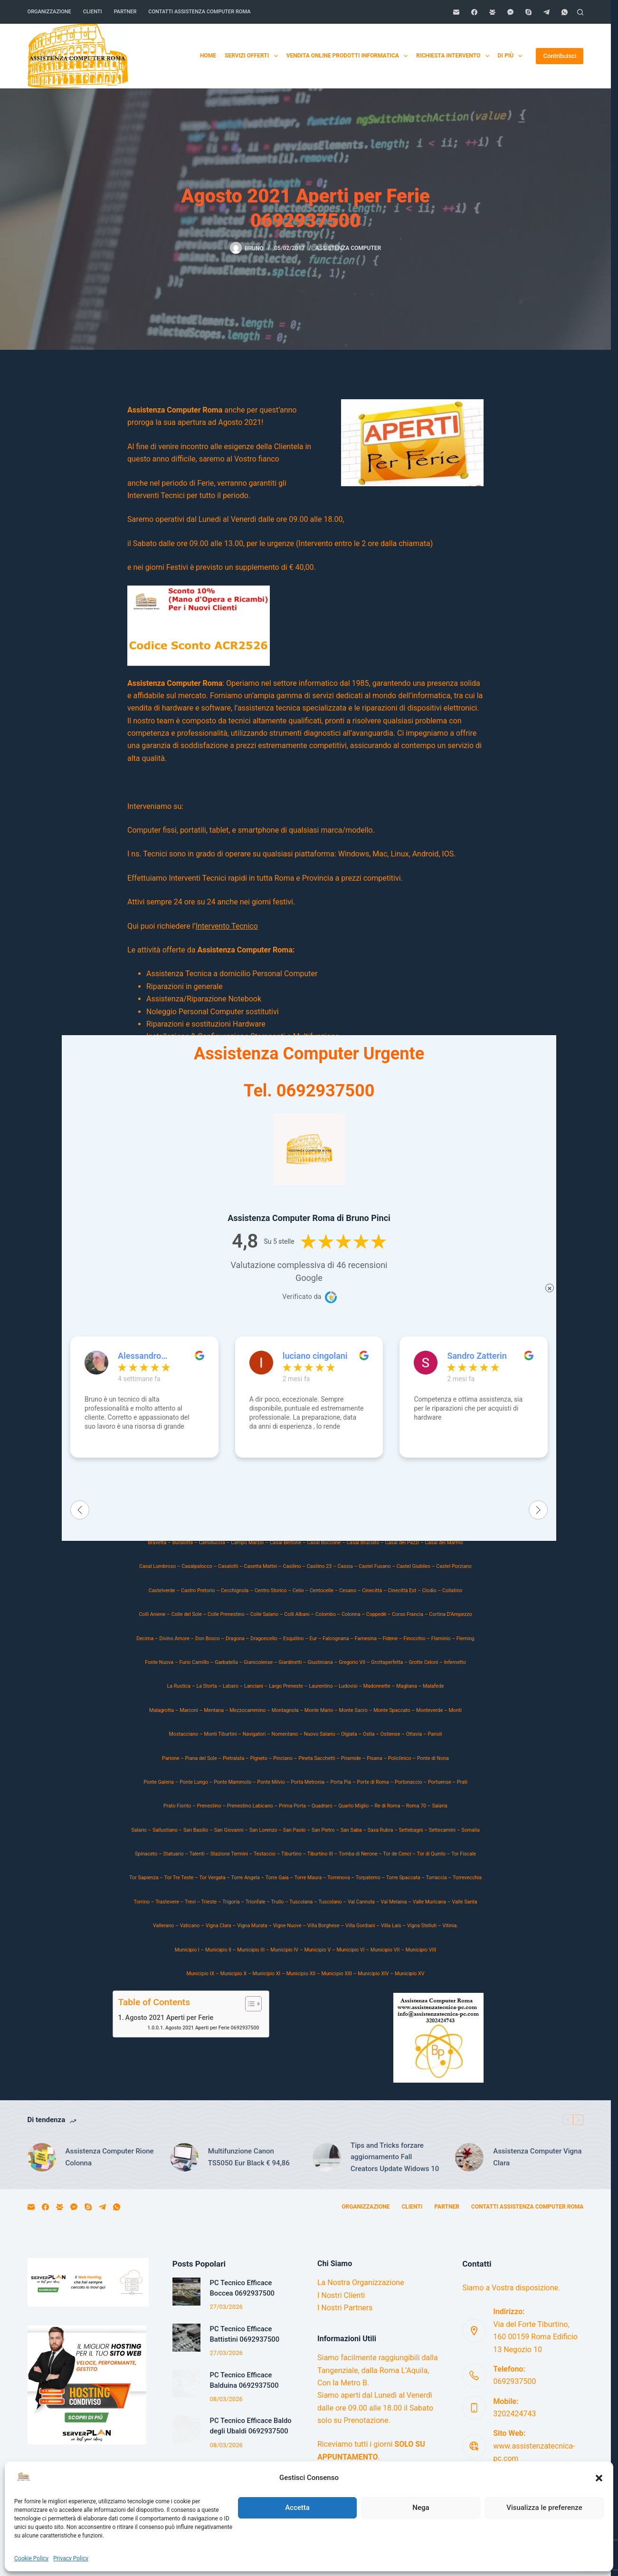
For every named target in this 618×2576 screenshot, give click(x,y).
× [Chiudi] (550, 1288)
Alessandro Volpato (139, 1356)
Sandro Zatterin (476, 1356)
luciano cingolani (315, 1356)
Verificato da (301, 1296)
